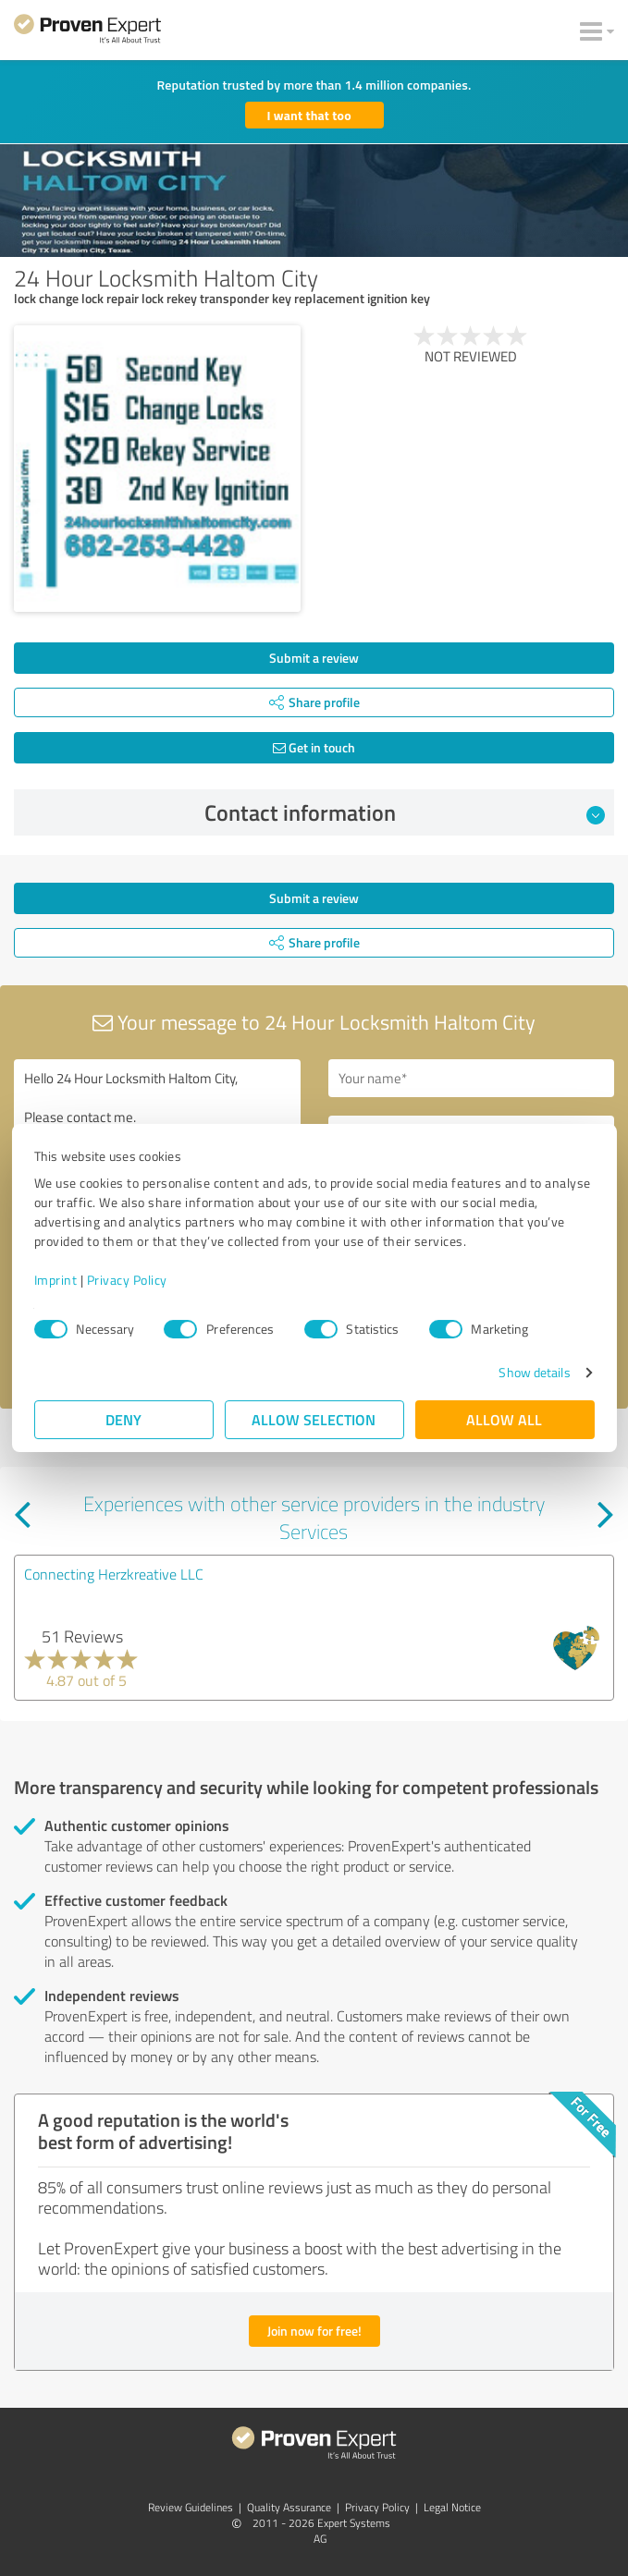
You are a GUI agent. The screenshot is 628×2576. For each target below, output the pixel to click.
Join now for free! (314, 2330)
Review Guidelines (190, 2507)
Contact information (404, 812)
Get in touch (314, 747)
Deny (123, 1419)
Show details (534, 1372)
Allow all (505, 1419)
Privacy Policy (127, 1279)
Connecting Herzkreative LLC (113, 1574)
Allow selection (314, 1419)
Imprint (56, 1279)
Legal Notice (452, 2507)
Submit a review (314, 657)
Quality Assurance (289, 2507)
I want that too (309, 115)
